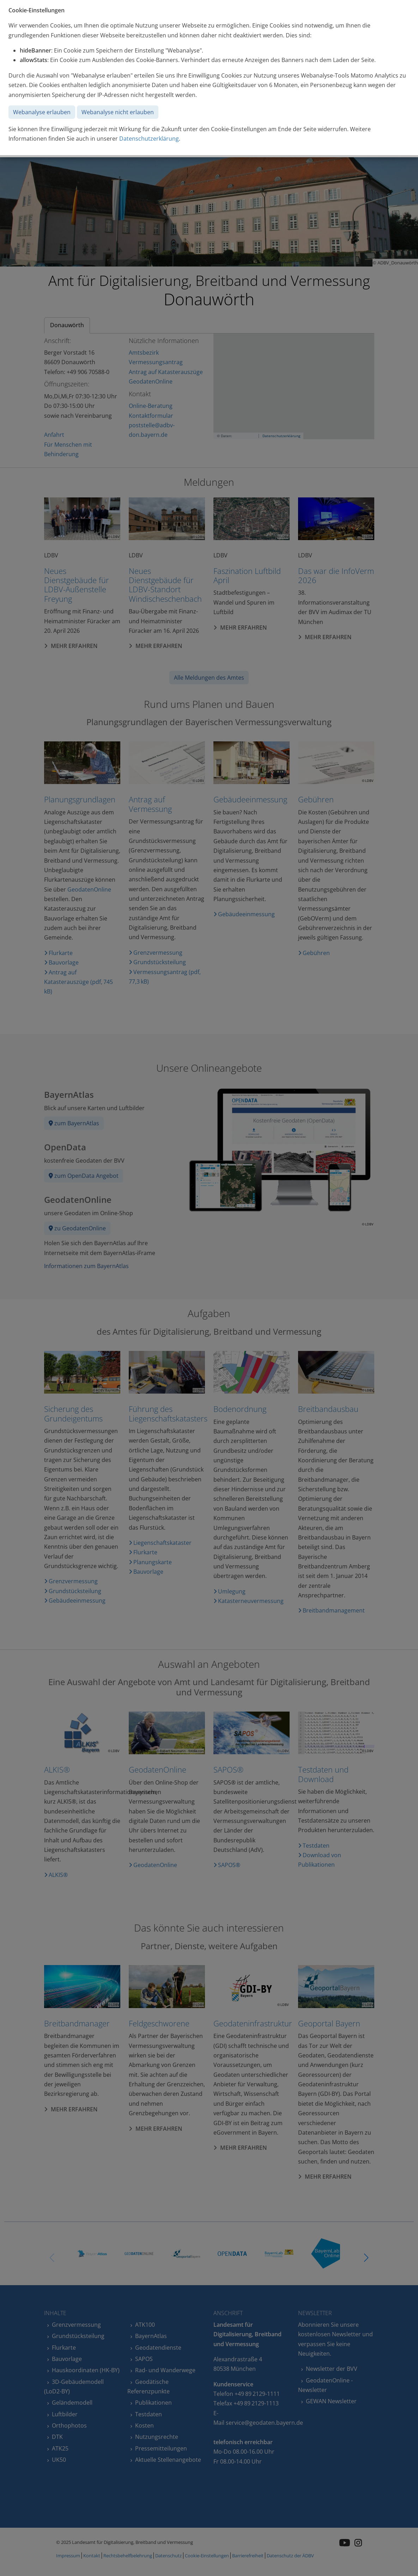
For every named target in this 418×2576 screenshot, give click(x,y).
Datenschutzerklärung (149, 138)
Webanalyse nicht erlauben (117, 112)
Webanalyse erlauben (42, 112)
